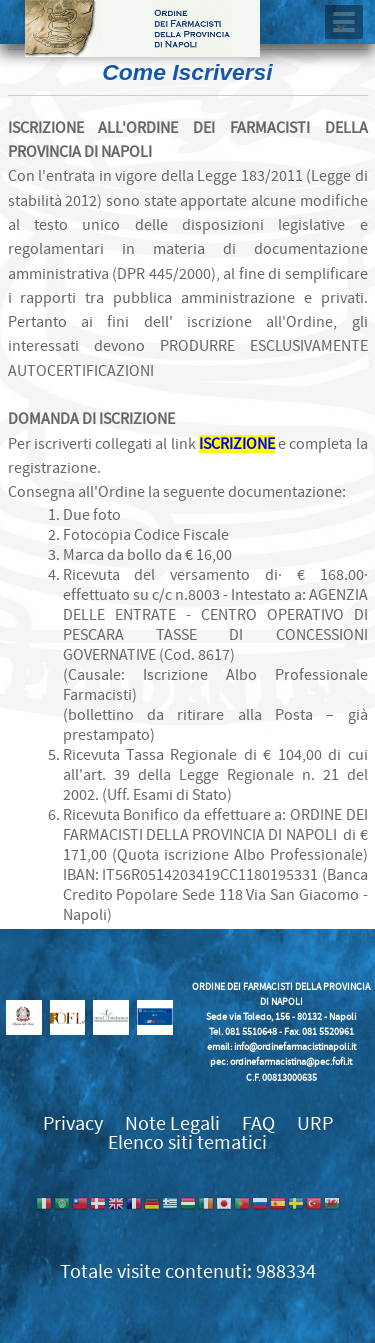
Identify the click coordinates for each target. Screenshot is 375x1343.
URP (315, 1123)
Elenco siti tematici (187, 1142)
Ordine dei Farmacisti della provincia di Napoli (142, 28)
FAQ (258, 1123)
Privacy (73, 1123)
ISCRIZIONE (237, 444)
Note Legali (172, 1123)
